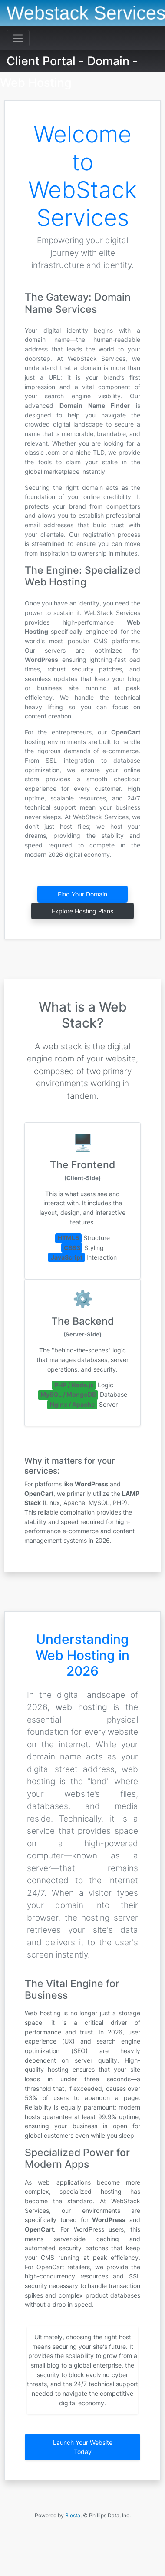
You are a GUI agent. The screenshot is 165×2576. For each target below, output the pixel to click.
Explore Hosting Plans (82, 911)
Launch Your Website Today (82, 2447)
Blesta (72, 2515)
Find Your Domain (82, 894)
